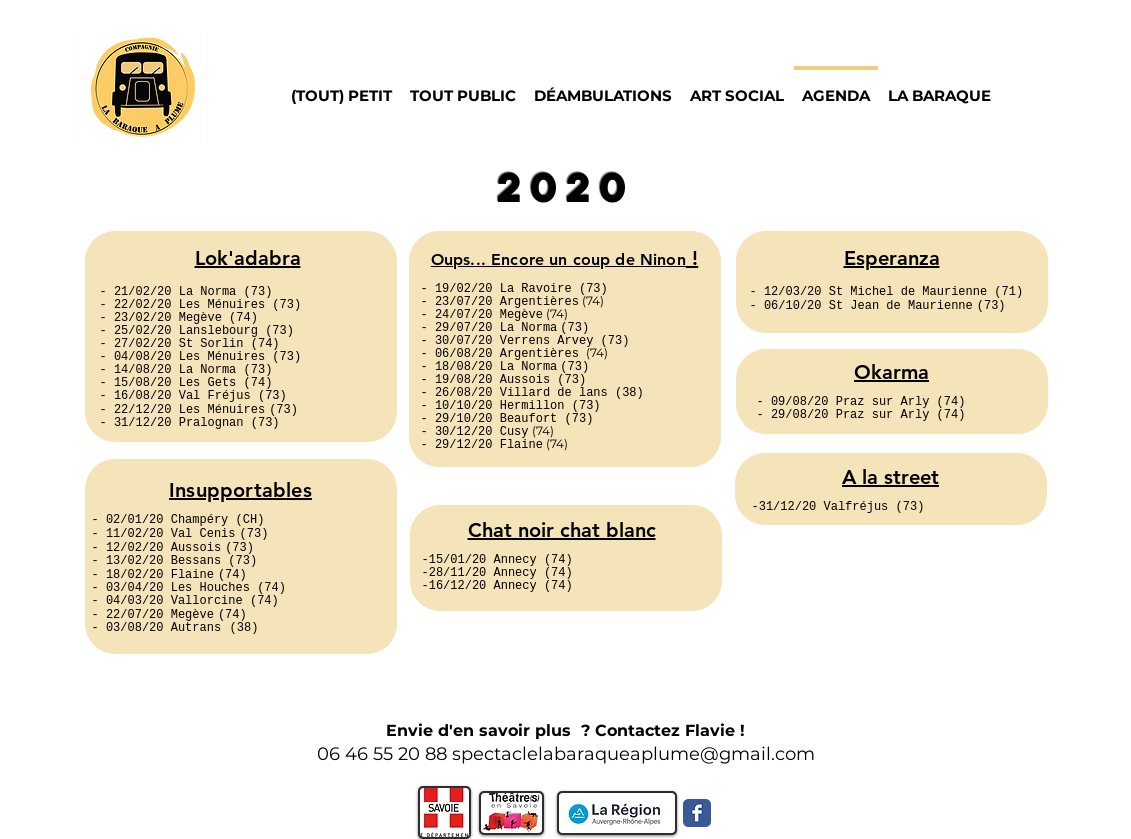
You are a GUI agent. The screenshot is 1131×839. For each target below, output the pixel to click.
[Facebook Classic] (697, 813)
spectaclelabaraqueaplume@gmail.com (633, 754)
